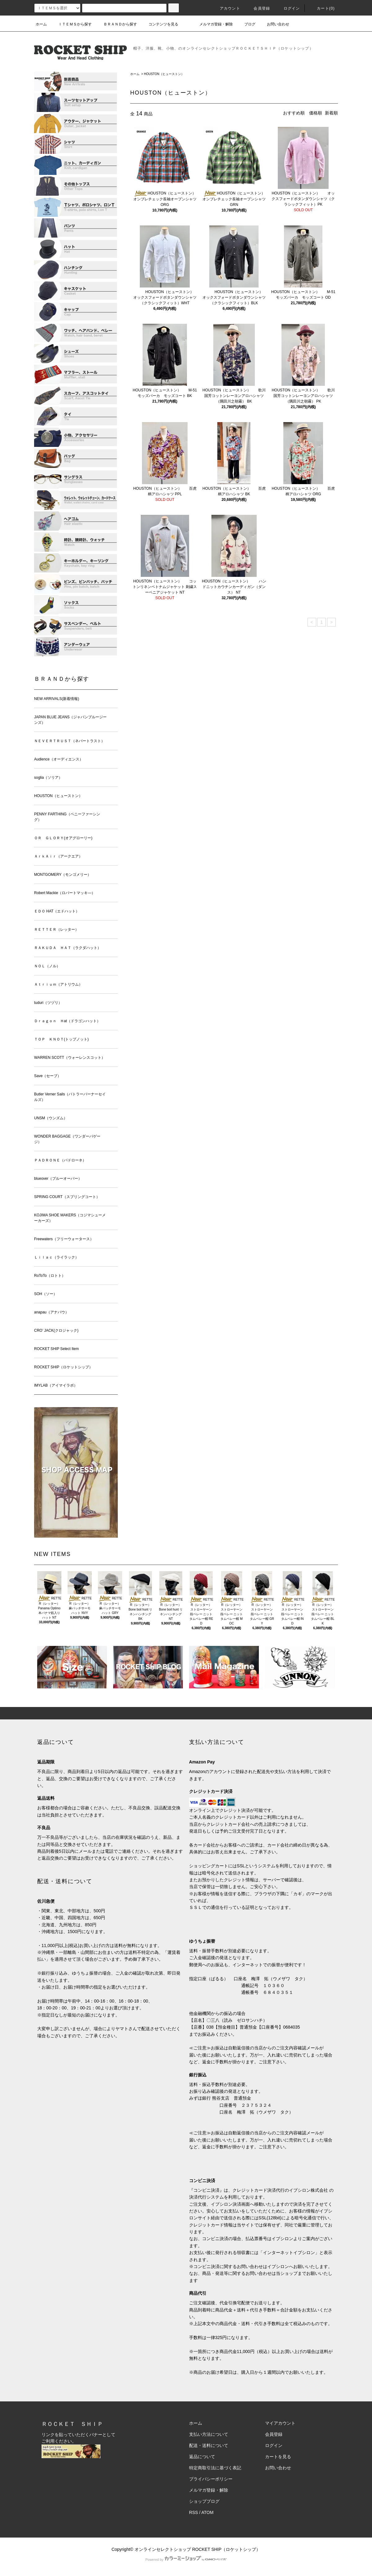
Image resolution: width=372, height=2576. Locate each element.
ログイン (288, 8)
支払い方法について (208, 2434)
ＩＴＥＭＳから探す (71, 24)
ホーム (41, 24)
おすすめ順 (294, 112)
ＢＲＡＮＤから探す (116, 24)
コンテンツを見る (159, 24)
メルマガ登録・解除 (212, 24)
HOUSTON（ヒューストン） (164, 74)
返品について (202, 2456)
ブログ (246, 24)
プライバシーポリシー (210, 2478)
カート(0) (322, 8)
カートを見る (278, 2456)
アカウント (226, 8)
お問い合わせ (274, 24)
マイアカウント (280, 2423)
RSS (193, 2512)
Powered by (186, 2559)
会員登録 (258, 8)
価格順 (315, 112)
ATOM (208, 2512)
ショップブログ (204, 2501)
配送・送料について (208, 2445)
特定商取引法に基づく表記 (215, 2467)
